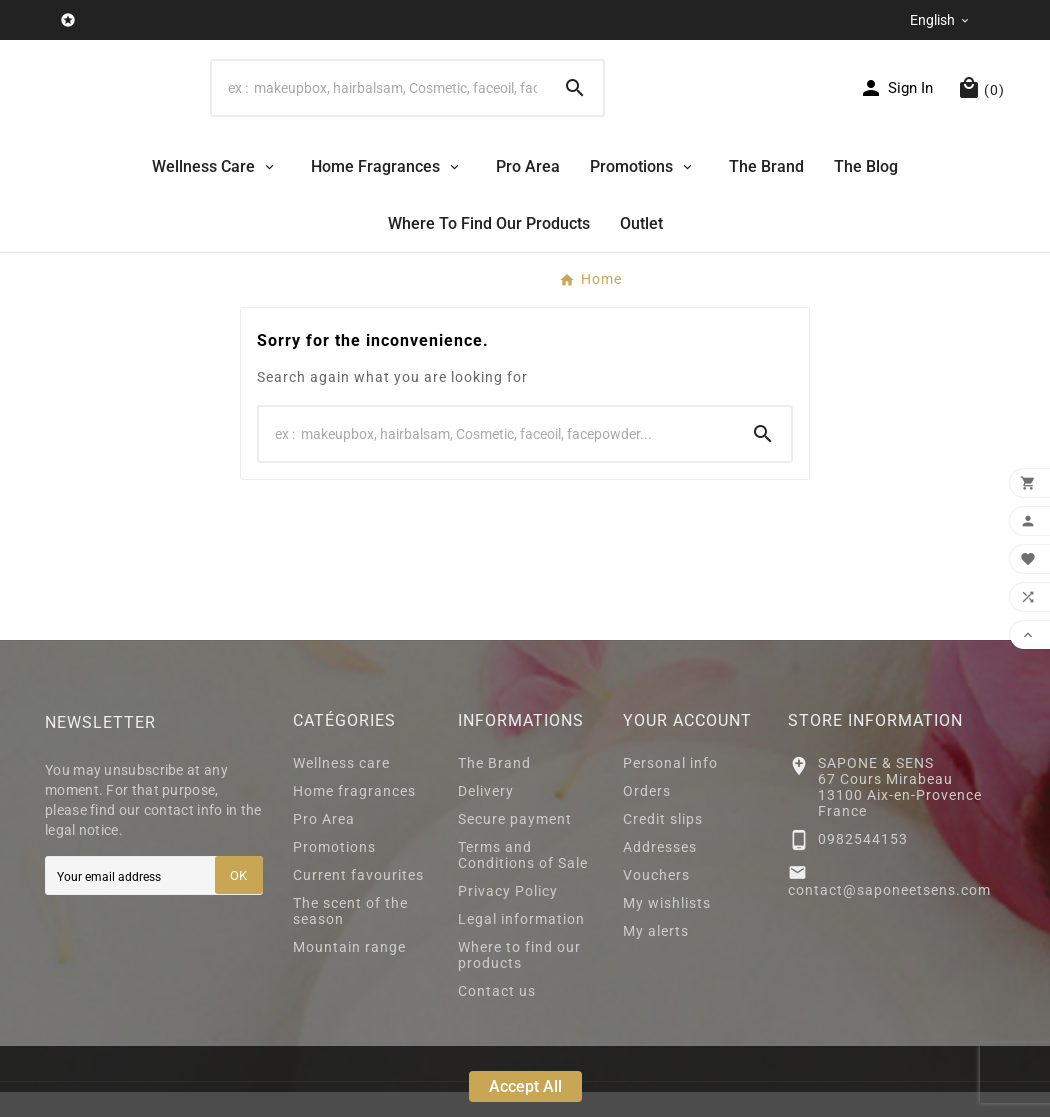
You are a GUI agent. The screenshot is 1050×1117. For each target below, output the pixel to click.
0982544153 (863, 863)
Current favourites (358, 900)
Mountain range (349, 972)
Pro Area (324, 844)
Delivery (486, 816)
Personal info (670, 788)
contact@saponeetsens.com (889, 915)
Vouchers (656, 900)
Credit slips (663, 844)
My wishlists (667, 928)
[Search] (379, 100)
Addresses (660, 872)
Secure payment (515, 844)
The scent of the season (350, 936)
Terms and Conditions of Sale (523, 880)
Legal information (521, 944)
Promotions (334, 872)
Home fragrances (354, 816)
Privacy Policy (508, 916)
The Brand (494, 788)
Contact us (497, 1016)
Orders (647, 816)
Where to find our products (519, 980)
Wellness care (341, 788)
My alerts (656, 956)
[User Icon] (896, 100)
